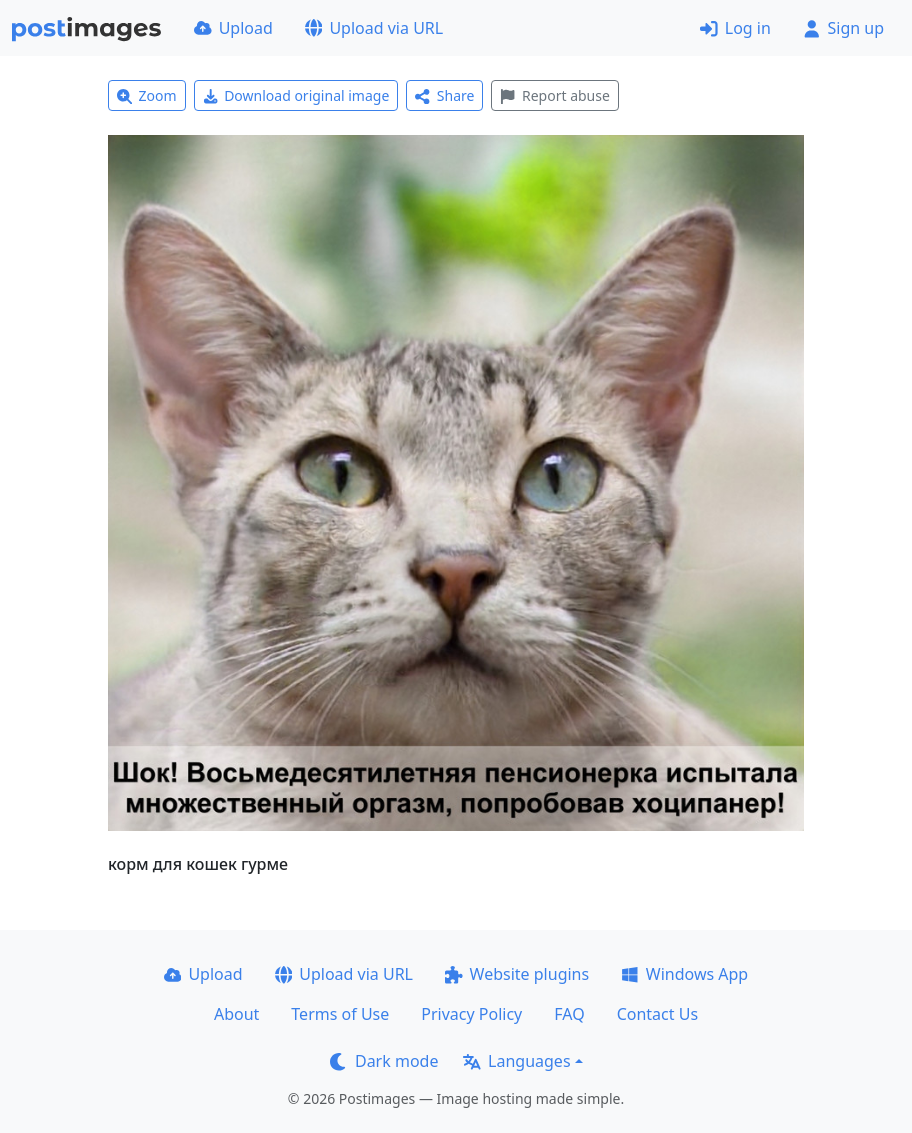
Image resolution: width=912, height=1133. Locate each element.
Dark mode (384, 1061)
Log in (735, 28)
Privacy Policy (471, 1014)
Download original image (296, 95)
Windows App (684, 974)
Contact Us (657, 1014)
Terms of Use (340, 1014)
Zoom (147, 95)
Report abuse (554, 95)
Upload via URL (374, 28)
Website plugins (517, 974)
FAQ (569, 1014)
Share (444, 95)
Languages (516, 1061)
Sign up (843, 28)
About (236, 1014)
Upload (233, 28)
